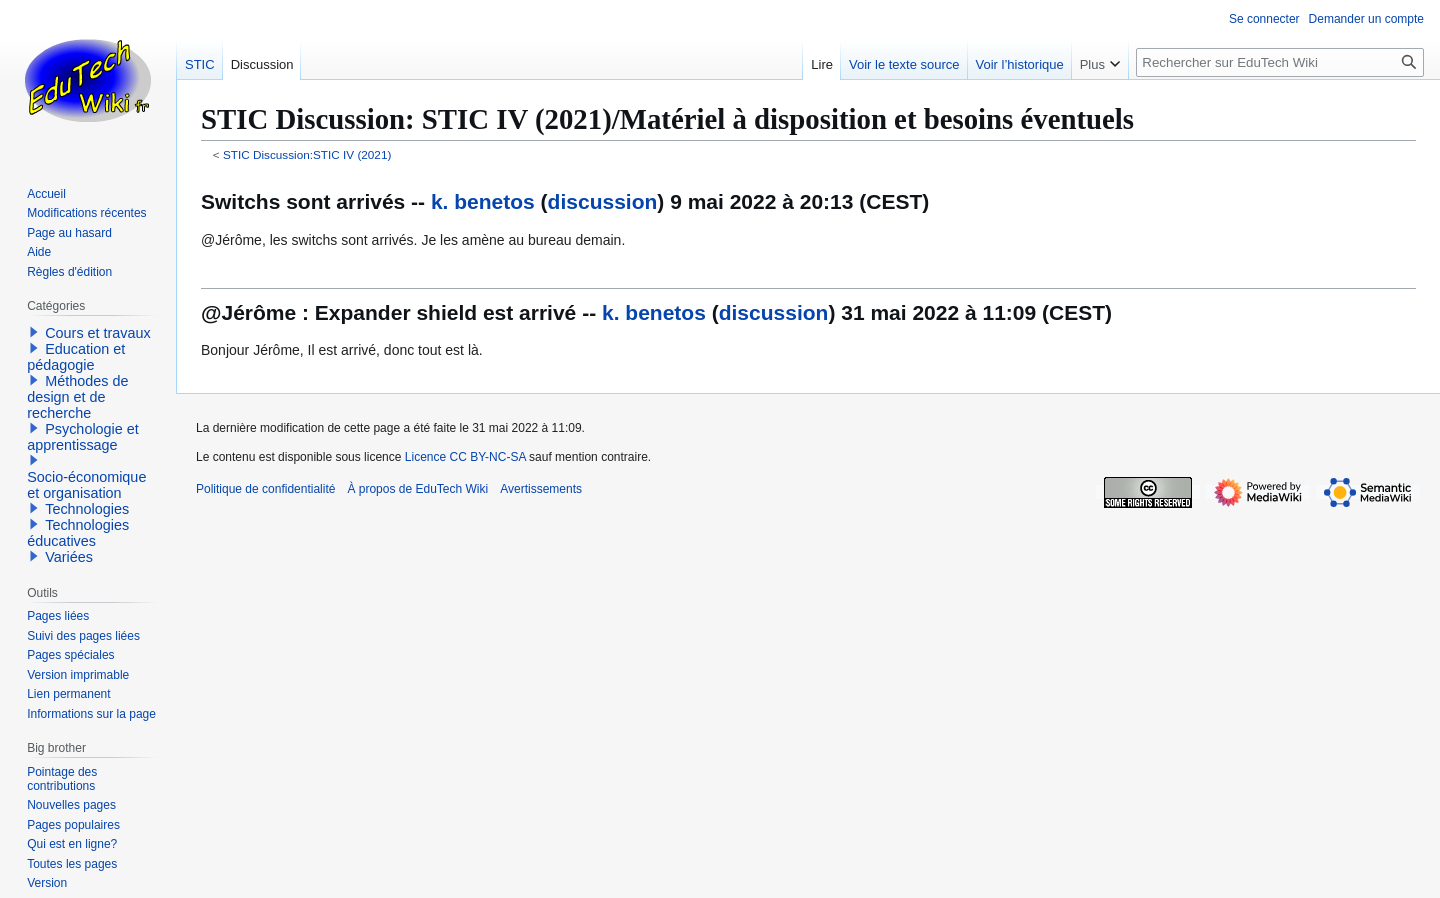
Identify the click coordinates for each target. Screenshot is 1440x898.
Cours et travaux (98, 333)
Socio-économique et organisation (86, 485)
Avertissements (541, 489)
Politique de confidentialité (265, 489)
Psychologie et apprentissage (83, 437)
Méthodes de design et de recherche (77, 397)
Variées (69, 557)
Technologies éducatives (78, 533)
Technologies (87, 509)
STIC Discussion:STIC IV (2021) (307, 154)
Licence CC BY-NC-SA (465, 457)
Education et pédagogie (76, 357)
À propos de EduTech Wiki (417, 489)
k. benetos (483, 201)
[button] (34, 332)
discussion (603, 201)
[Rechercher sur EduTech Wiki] (1280, 62)
